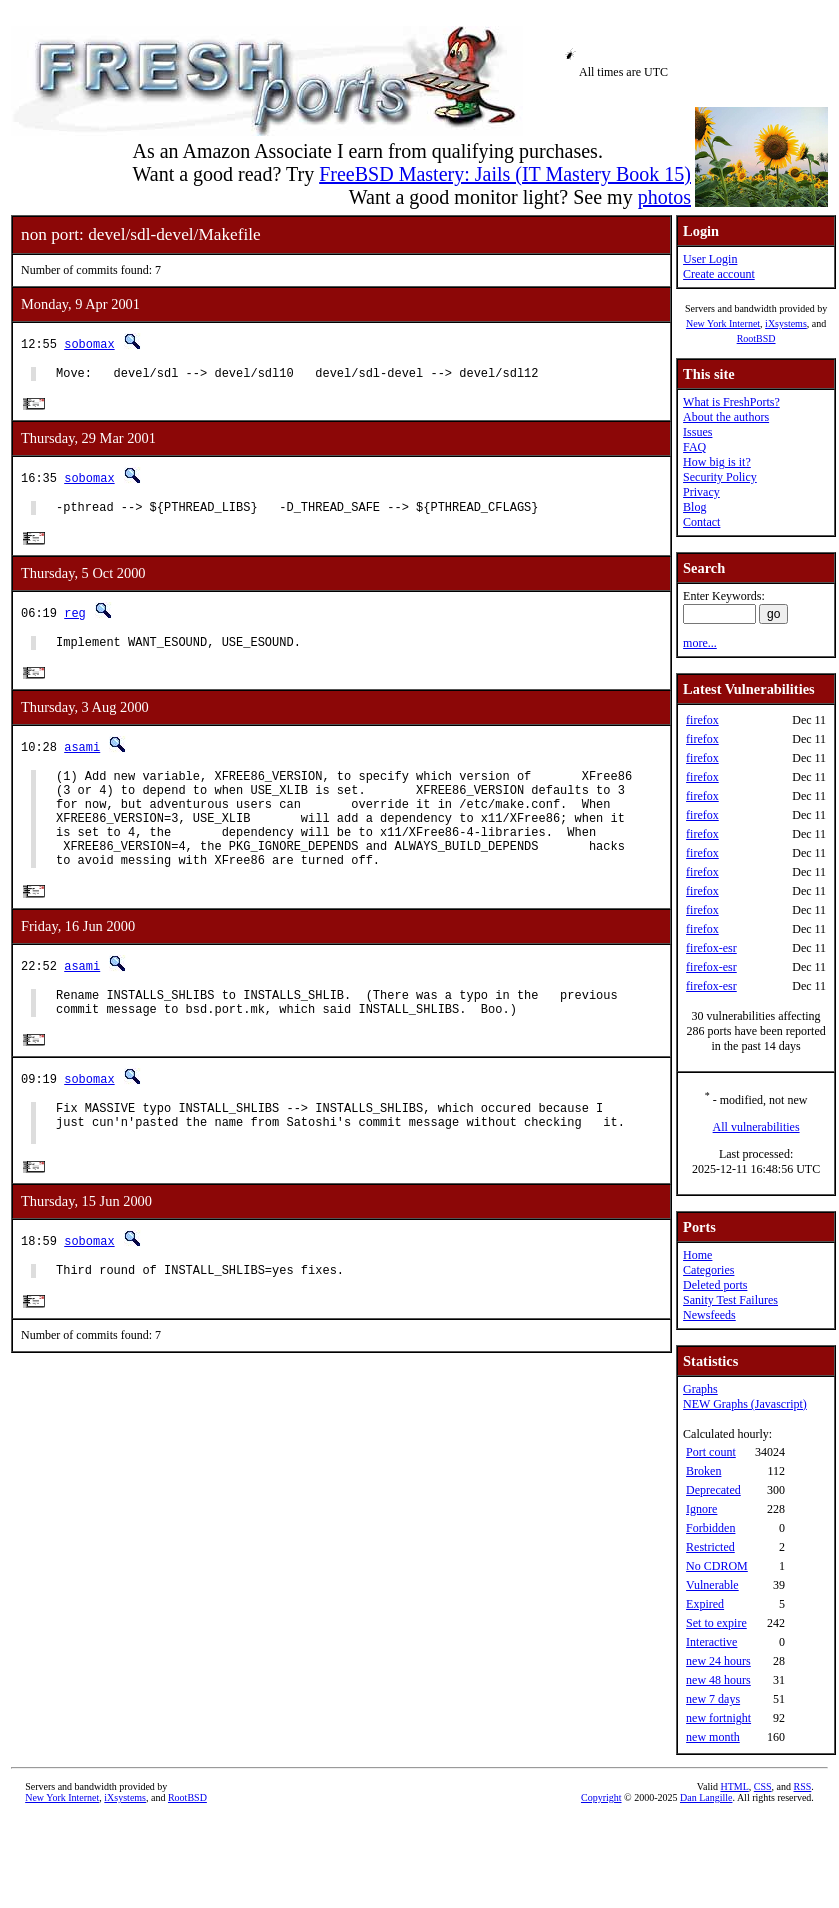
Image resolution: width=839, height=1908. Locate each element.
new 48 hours (718, 1680)
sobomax (89, 343)
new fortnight (718, 1718)
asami (82, 757)
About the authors (726, 417)
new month (713, 1737)
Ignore (701, 1509)
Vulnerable (712, 1585)
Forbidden (710, 1528)
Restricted (710, 1547)
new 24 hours (718, 1661)
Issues (697, 432)
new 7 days (713, 1699)
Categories (708, 1270)
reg (75, 619)
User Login (710, 259)
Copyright (601, 1797)
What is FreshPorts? (731, 402)
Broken (703, 1471)
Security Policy (720, 477)
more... (700, 643)
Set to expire (716, 1623)
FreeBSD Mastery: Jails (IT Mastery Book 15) (505, 174)
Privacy (701, 492)
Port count (711, 1452)
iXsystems (786, 323)
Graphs (700, 1389)
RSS (803, 1786)
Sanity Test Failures (730, 1300)
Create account (719, 274)
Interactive (711, 1642)
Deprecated (713, 1490)
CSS (763, 1786)
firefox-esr (711, 948)
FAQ (694, 447)
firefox (702, 720)
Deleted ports (715, 1285)
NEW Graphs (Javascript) (745, 1404)
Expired (705, 1604)
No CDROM (717, 1566)
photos (664, 197)
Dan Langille (706, 1797)
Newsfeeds (709, 1315)
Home (697, 1255)
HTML (734, 1786)
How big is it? (717, 462)
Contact (701, 522)
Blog (694, 507)
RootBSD (756, 338)
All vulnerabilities (756, 1127)
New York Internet (723, 323)
